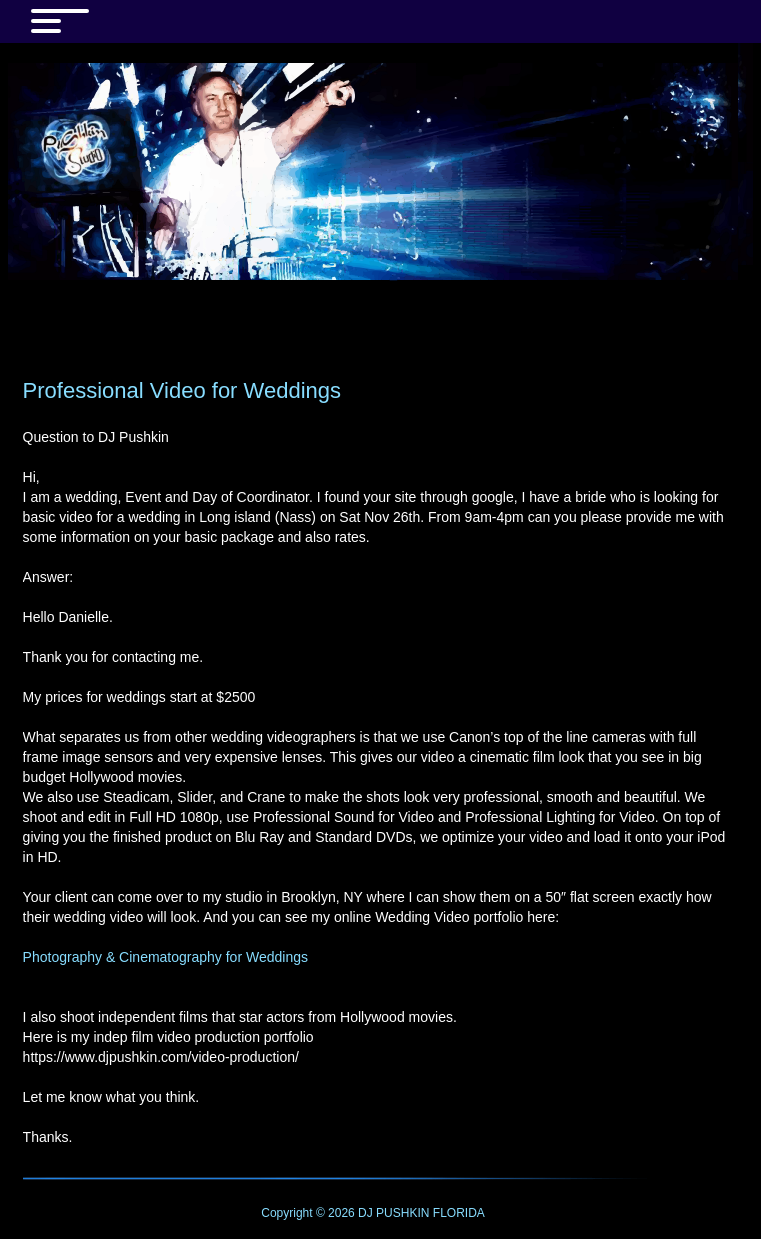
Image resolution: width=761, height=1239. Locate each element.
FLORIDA (459, 1213)
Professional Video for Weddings (182, 390)
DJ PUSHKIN (392, 1213)
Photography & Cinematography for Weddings (165, 957)
